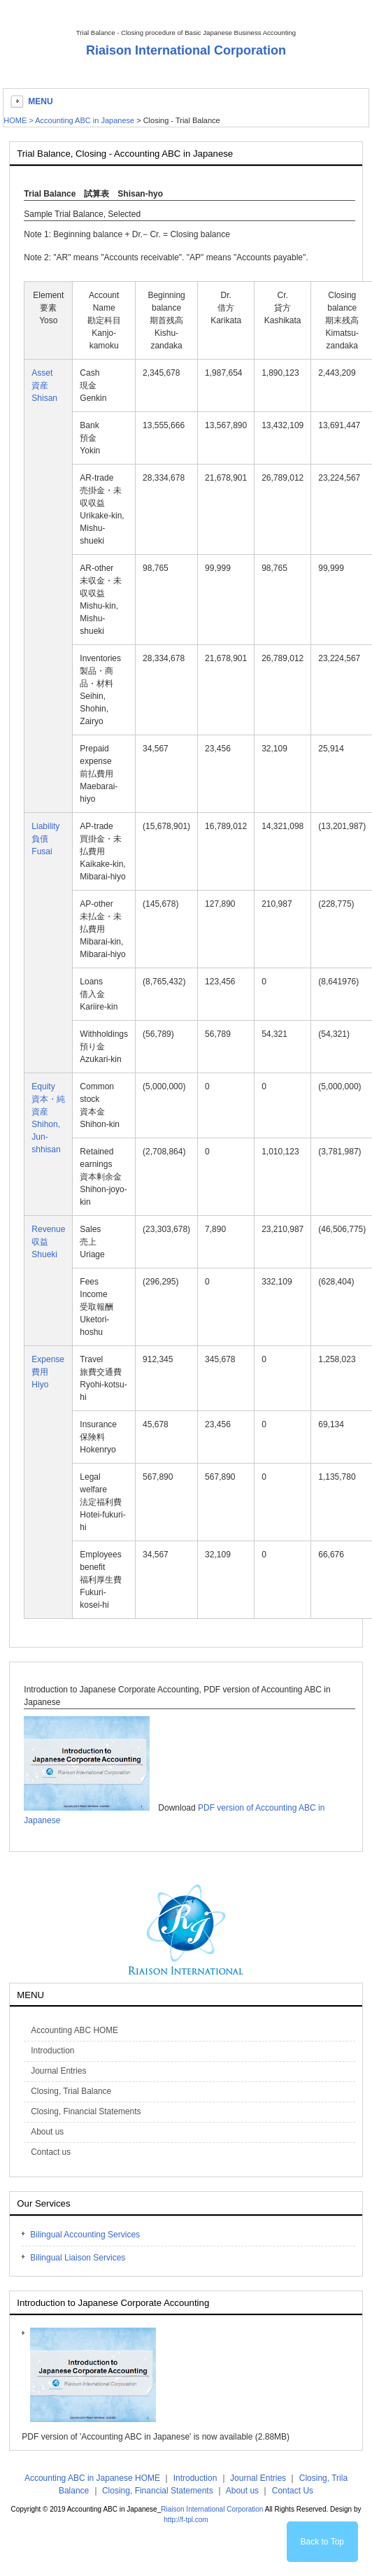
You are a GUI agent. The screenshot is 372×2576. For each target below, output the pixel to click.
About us (242, 2491)
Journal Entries (258, 2478)
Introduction (195, 2478)
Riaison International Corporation (186, 50)
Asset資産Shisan (44, 385)
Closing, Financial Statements (157, 2491)
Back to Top (322, 2542)
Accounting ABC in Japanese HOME (92, 2478)
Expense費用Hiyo (47, 1371)
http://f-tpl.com (186, 2520)
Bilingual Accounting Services (85, 2234)
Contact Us (292, 2491)
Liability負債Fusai (45, 838)
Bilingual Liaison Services (77, 2258)
